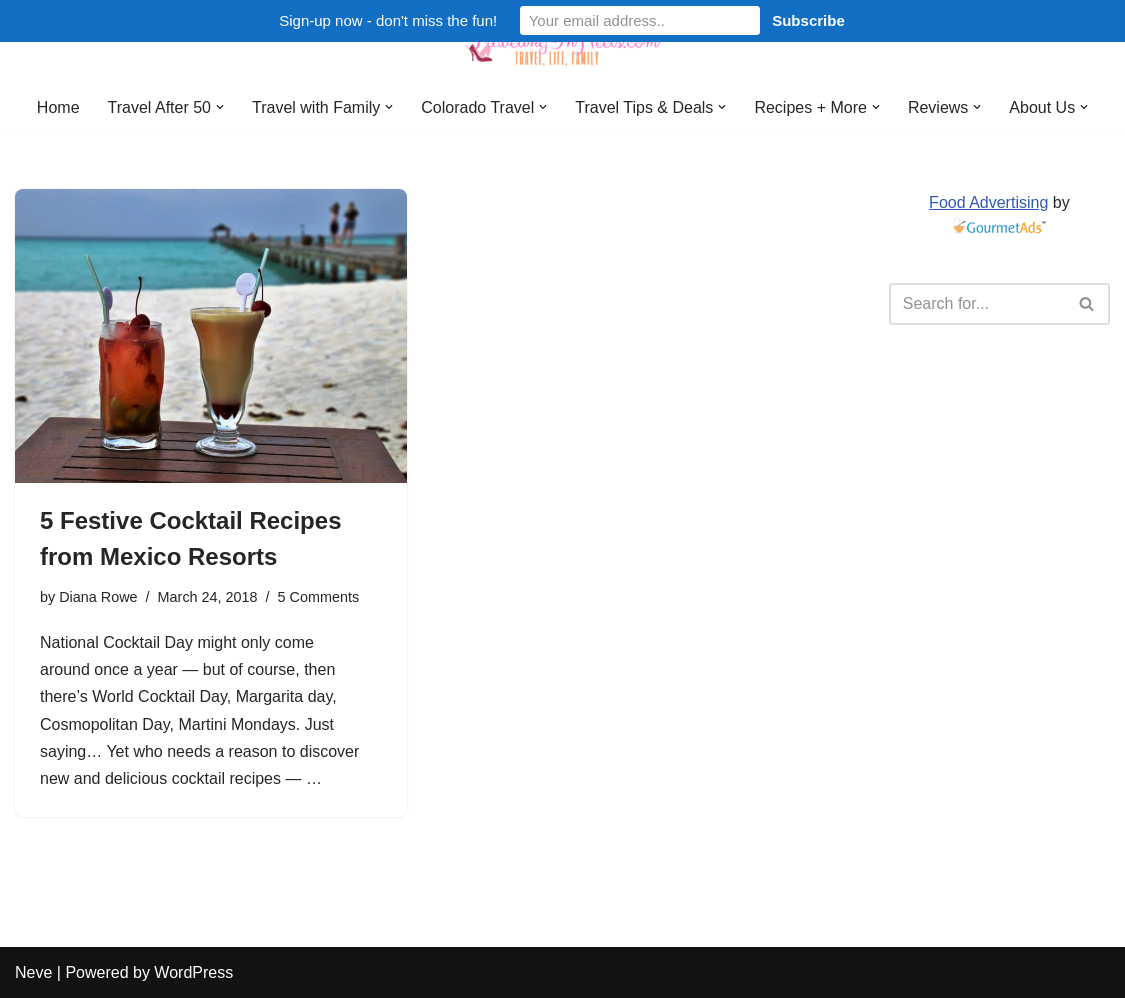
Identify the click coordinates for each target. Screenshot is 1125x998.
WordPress (193, 972)
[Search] (977, 304)
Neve (33, 972)
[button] (220, 107)
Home (58, 107)
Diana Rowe (98, 597)
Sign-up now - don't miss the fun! (388, 20)
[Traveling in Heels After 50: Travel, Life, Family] (563, 43)
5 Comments (319, 597)
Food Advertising (988, 202)
